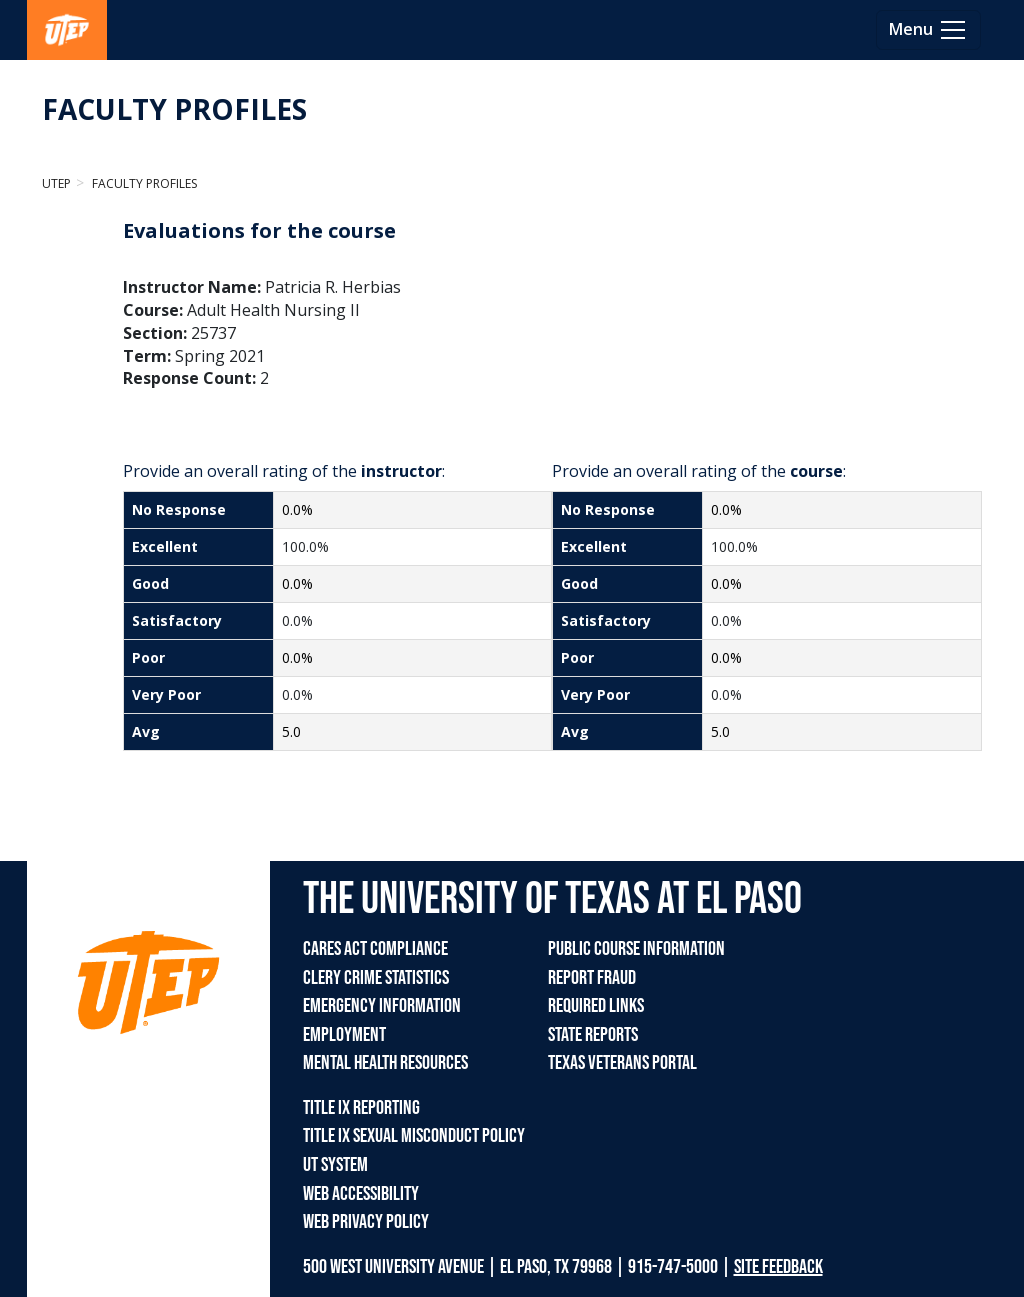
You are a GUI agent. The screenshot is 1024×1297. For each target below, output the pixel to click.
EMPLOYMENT (344, 1035)
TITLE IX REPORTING (361, 1108)
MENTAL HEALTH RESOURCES (385, 1063)
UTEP (56, 183)
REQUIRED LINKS (596, 1006)
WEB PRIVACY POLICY (366, 1222)
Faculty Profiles (143, 183)
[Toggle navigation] (928, 30)
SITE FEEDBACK (778, 1267)
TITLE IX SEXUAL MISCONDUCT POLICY (414, 1136)
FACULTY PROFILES (174, 109)
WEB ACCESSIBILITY (361, 1194)
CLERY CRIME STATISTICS (376, 978)
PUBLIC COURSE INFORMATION (636, 949)
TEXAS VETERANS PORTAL (622, 1063)
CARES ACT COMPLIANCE (375, 949)
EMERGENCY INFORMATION (382, 1006)
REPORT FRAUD (592, 978)
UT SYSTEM (335, 1165)
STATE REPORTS (593, 1035)
